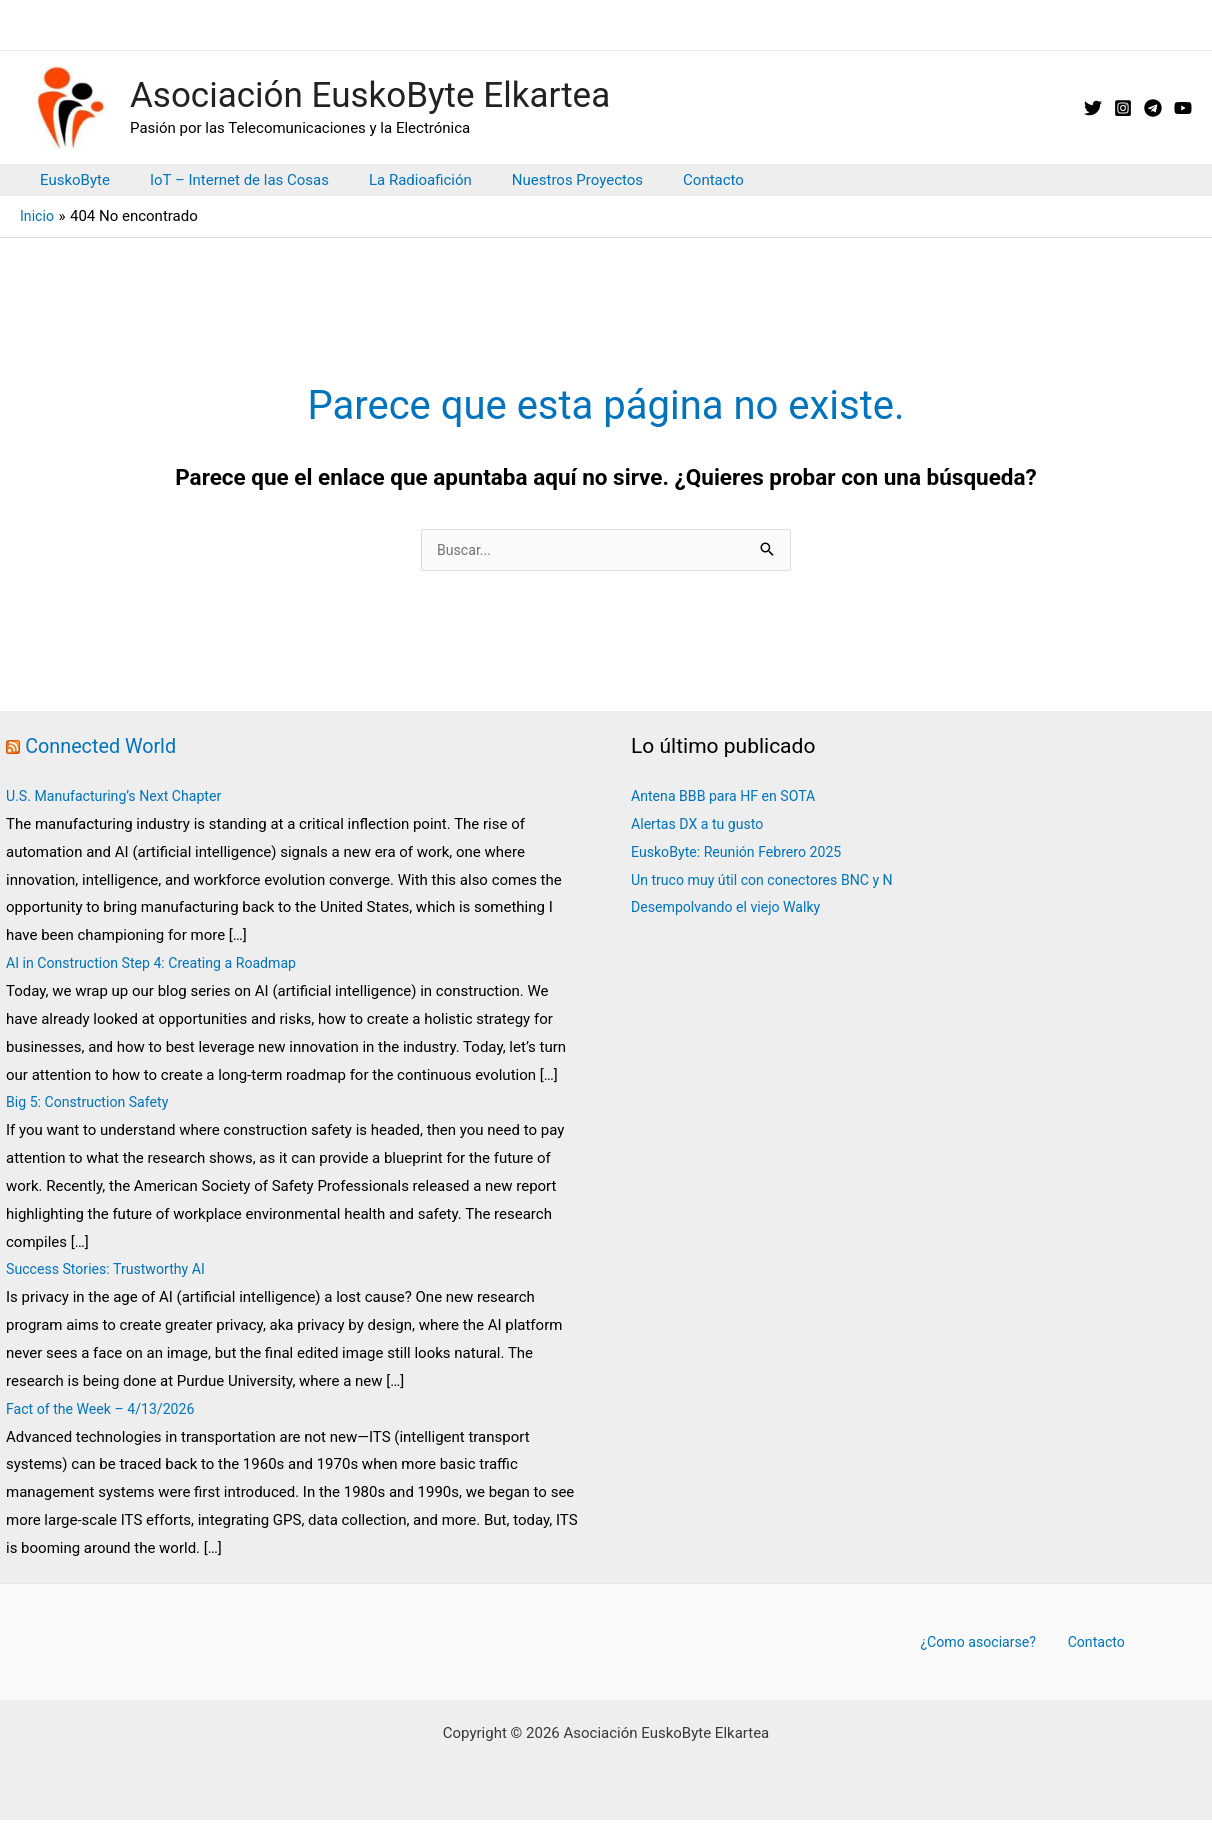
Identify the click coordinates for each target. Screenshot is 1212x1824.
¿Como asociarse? (984, 1644)
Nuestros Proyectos (542, 180)
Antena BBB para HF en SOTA (729, 798)
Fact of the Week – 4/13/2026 (108, 1411)
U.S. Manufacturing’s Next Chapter (120, 798)
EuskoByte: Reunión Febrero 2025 (743, 854)
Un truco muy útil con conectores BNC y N (770, 882)
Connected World (105, 748)
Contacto (668, 180)
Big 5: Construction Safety (92, 1104)
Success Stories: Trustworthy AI (111, 1271)
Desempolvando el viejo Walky (731, 909)
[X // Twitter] (1093, 108)
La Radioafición (395, 180)
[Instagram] (1123, 108)
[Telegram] (1153, 108)
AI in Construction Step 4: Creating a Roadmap (160, 965)
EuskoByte (70, 180)
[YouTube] (1183, 108)
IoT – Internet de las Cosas (224, 180)
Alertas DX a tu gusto (701, 826)
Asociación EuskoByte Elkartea (370, 95)
